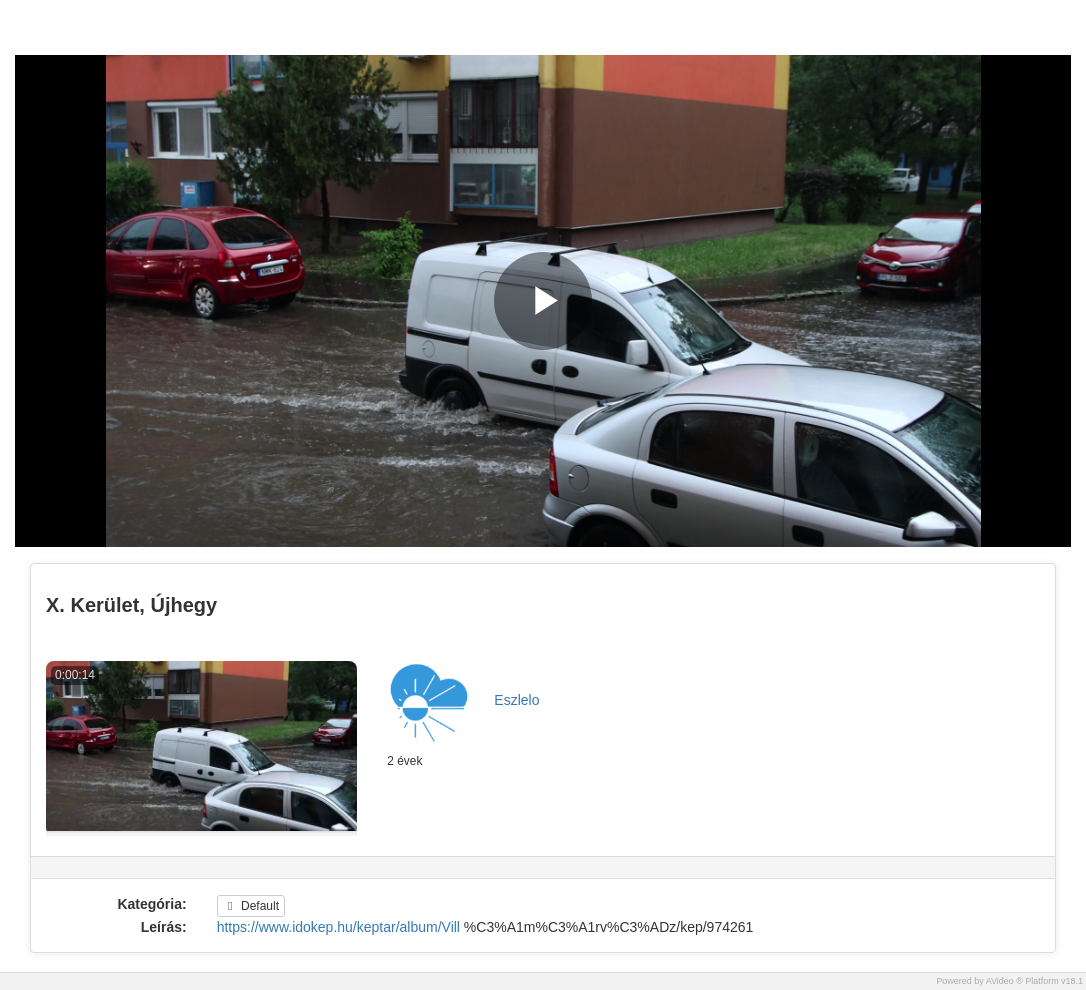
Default (251, 906)
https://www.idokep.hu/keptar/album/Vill (338, 927)
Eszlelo (516, 700)
